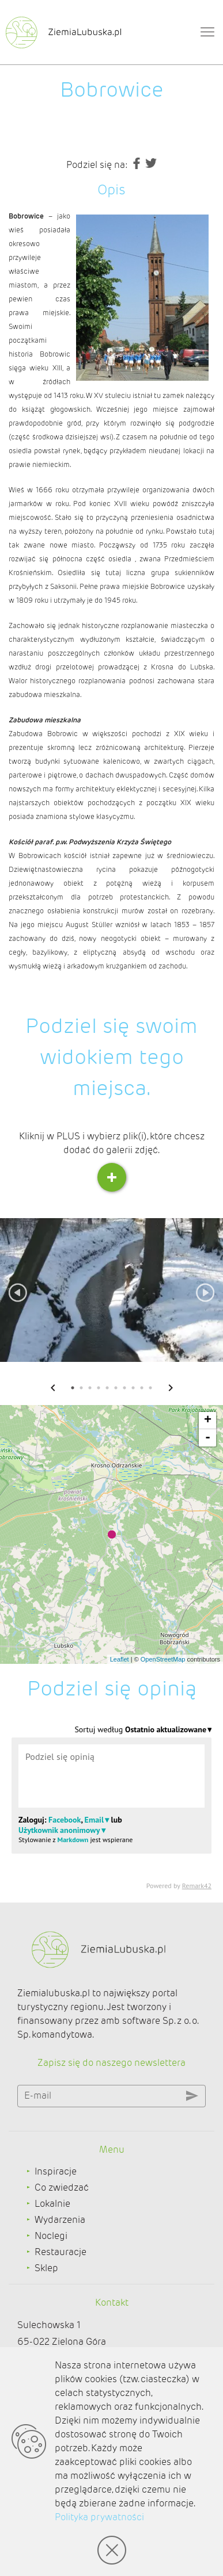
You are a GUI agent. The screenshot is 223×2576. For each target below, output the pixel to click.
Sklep (46, 2268)
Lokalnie (52, 2204)
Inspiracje (56, 2171)
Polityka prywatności (99, 2517)
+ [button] (207, 1420)
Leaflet (119, 1659)
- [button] (207, 1437)
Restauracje (60, 2252)
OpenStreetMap (163, 1659)
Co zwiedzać (62, 2187)
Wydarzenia (60, 2220)
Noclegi (51, 2236)
